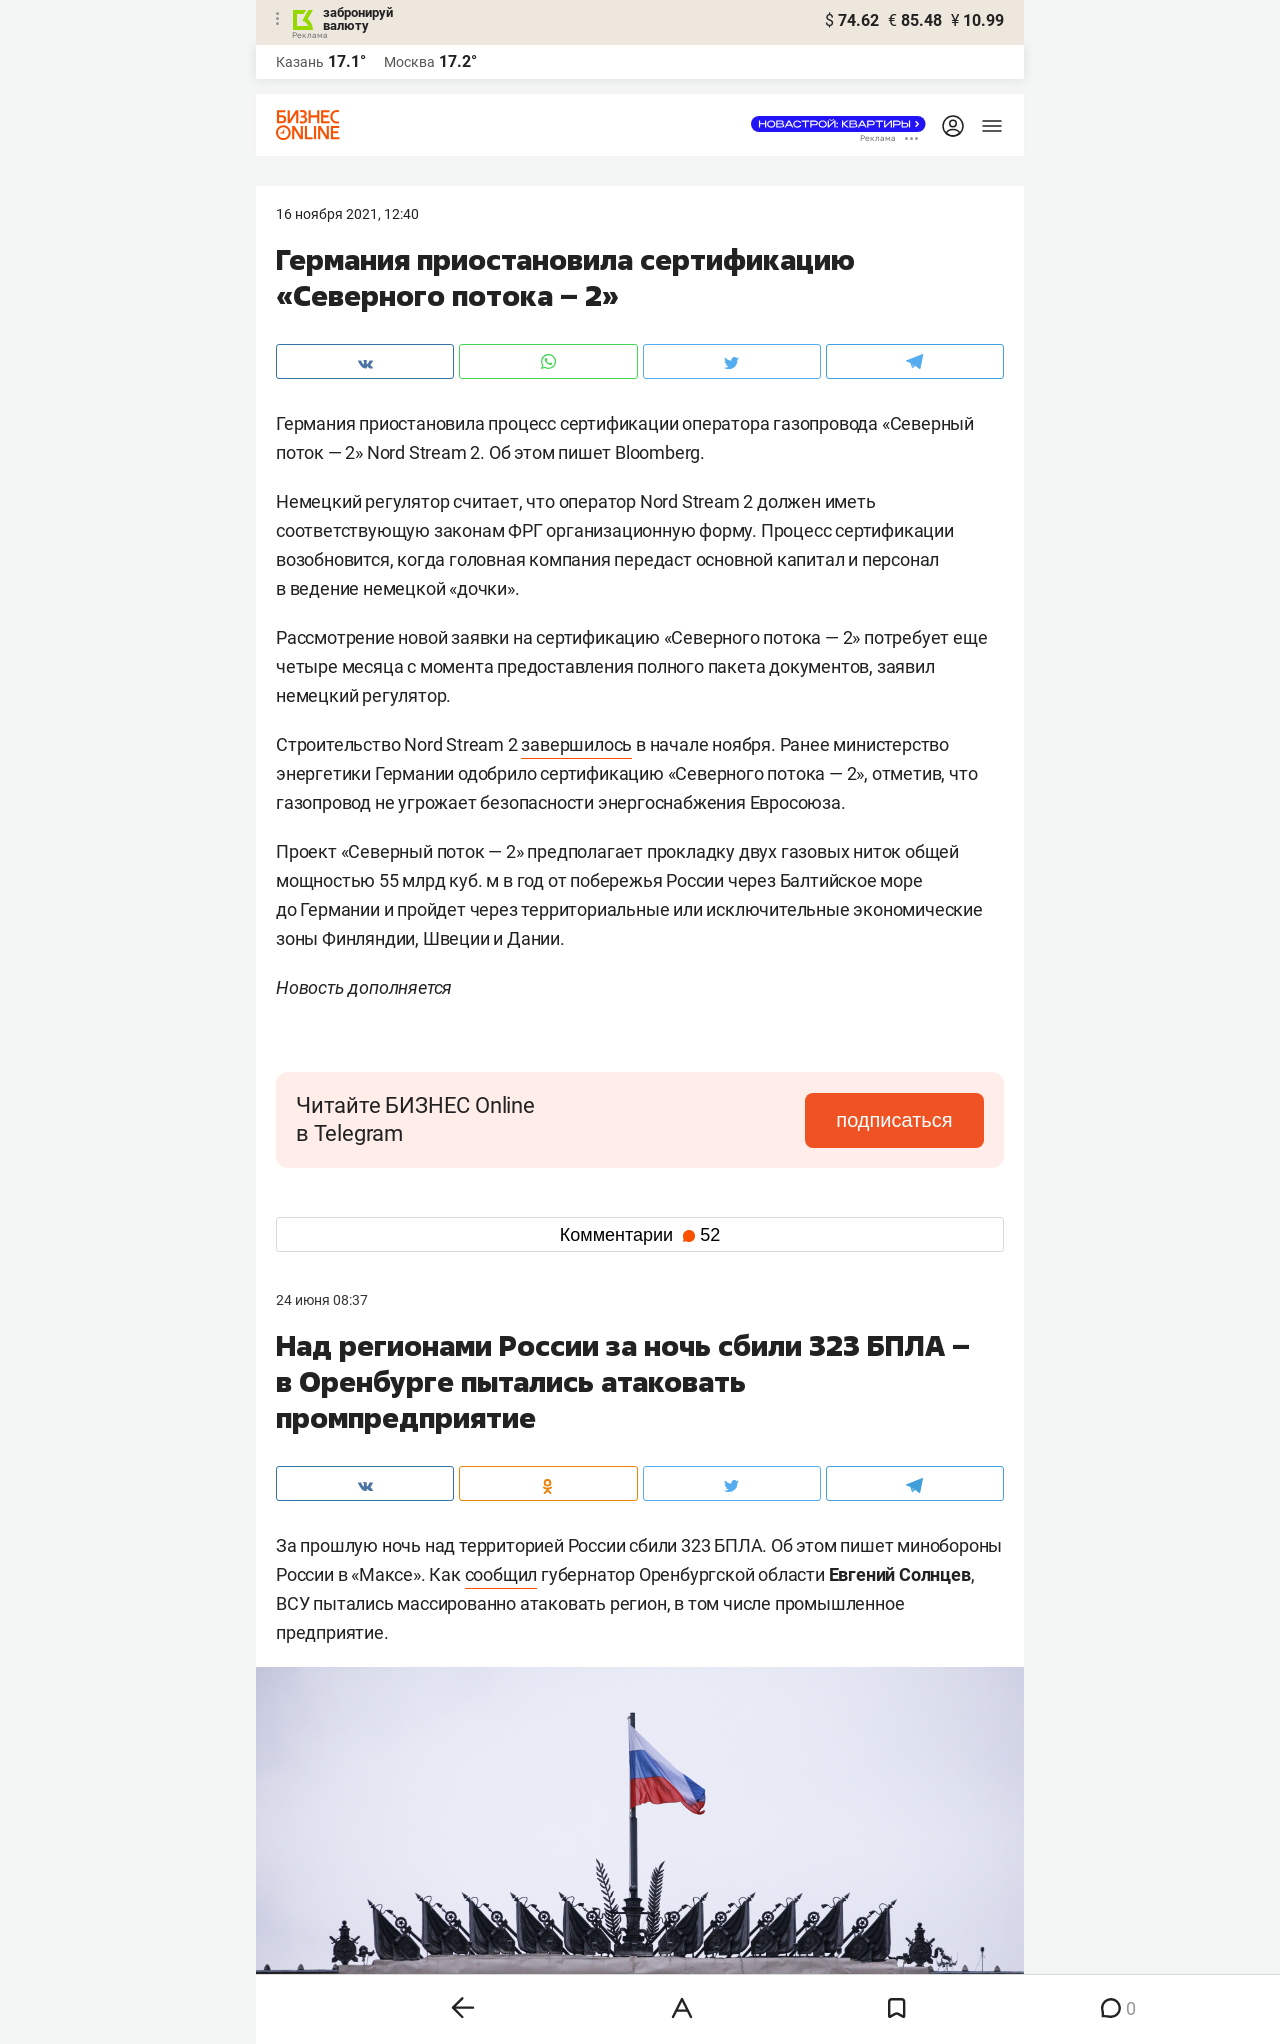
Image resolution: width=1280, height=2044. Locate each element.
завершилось (576, 744)
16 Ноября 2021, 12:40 (347, 214)
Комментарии (640, 1235)
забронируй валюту (358, 19)
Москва (409, 62)
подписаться (900, 1120)
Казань (300, 62)
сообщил (501, 1574)
